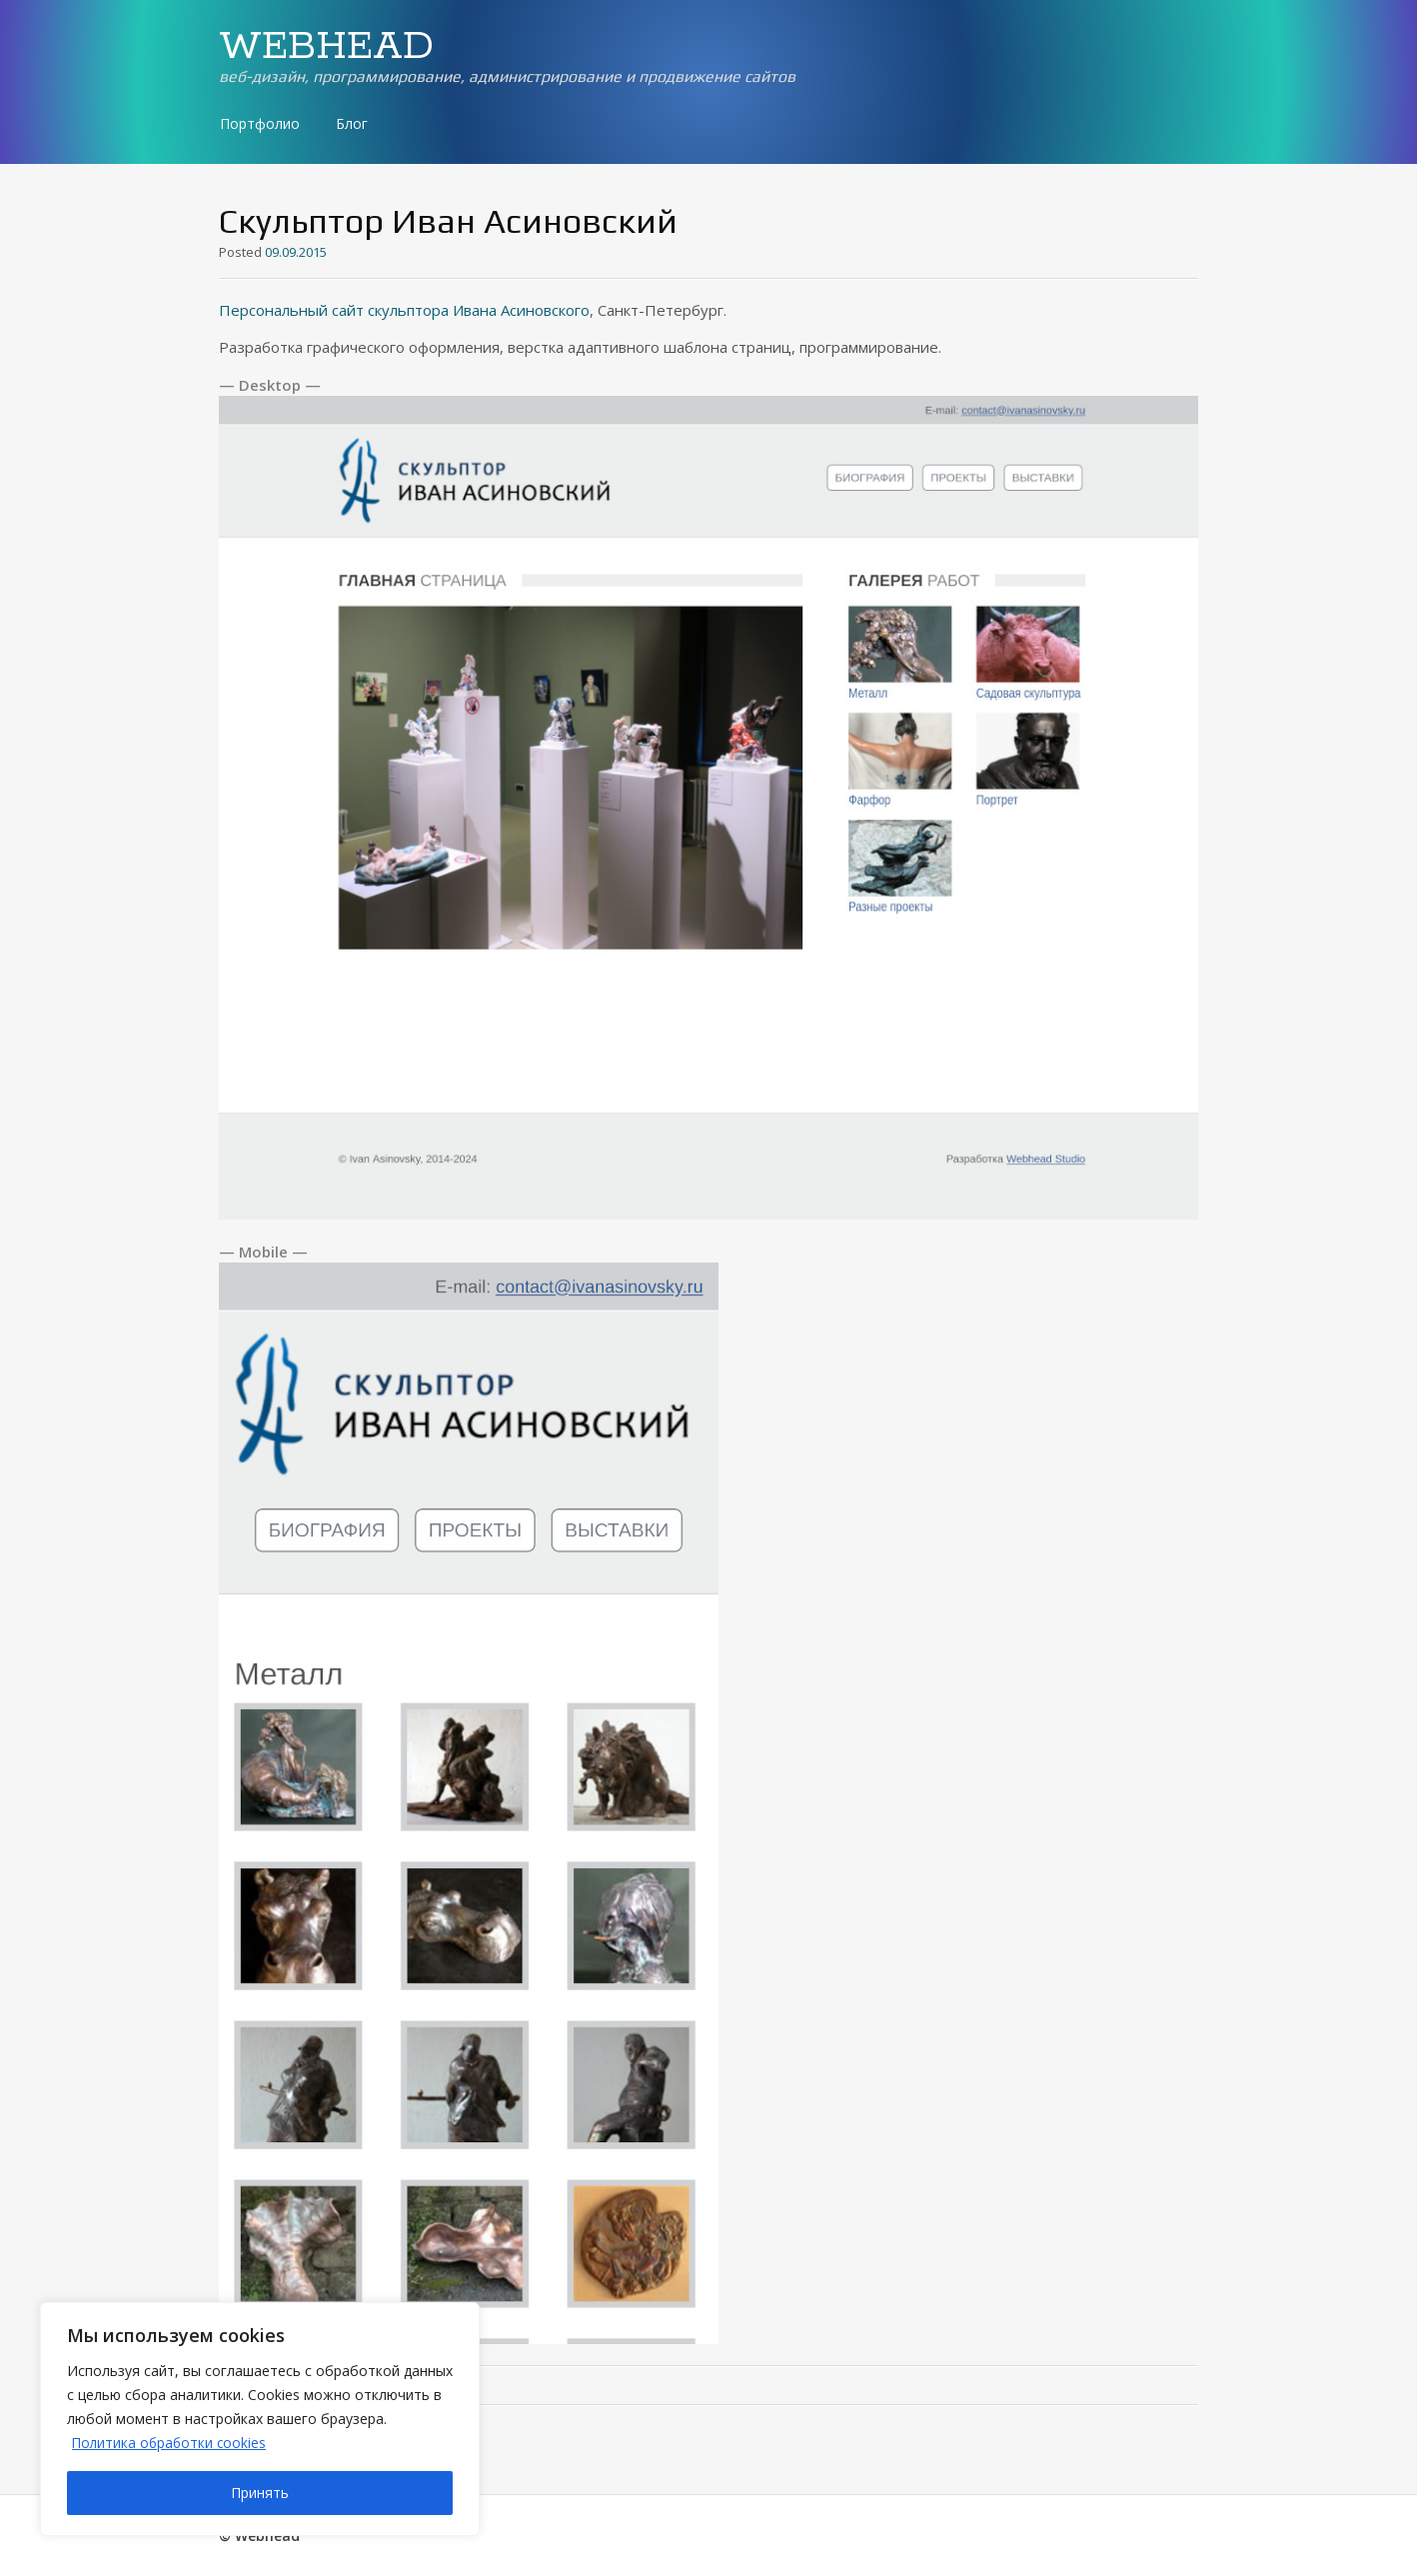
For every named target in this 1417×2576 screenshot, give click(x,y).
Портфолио (260, 123)
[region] (260, 2419)
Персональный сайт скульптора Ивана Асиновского (404, 310)
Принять (260, 2492)
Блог (352, 123)
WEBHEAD (326, 47)
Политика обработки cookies (171, 2442)
